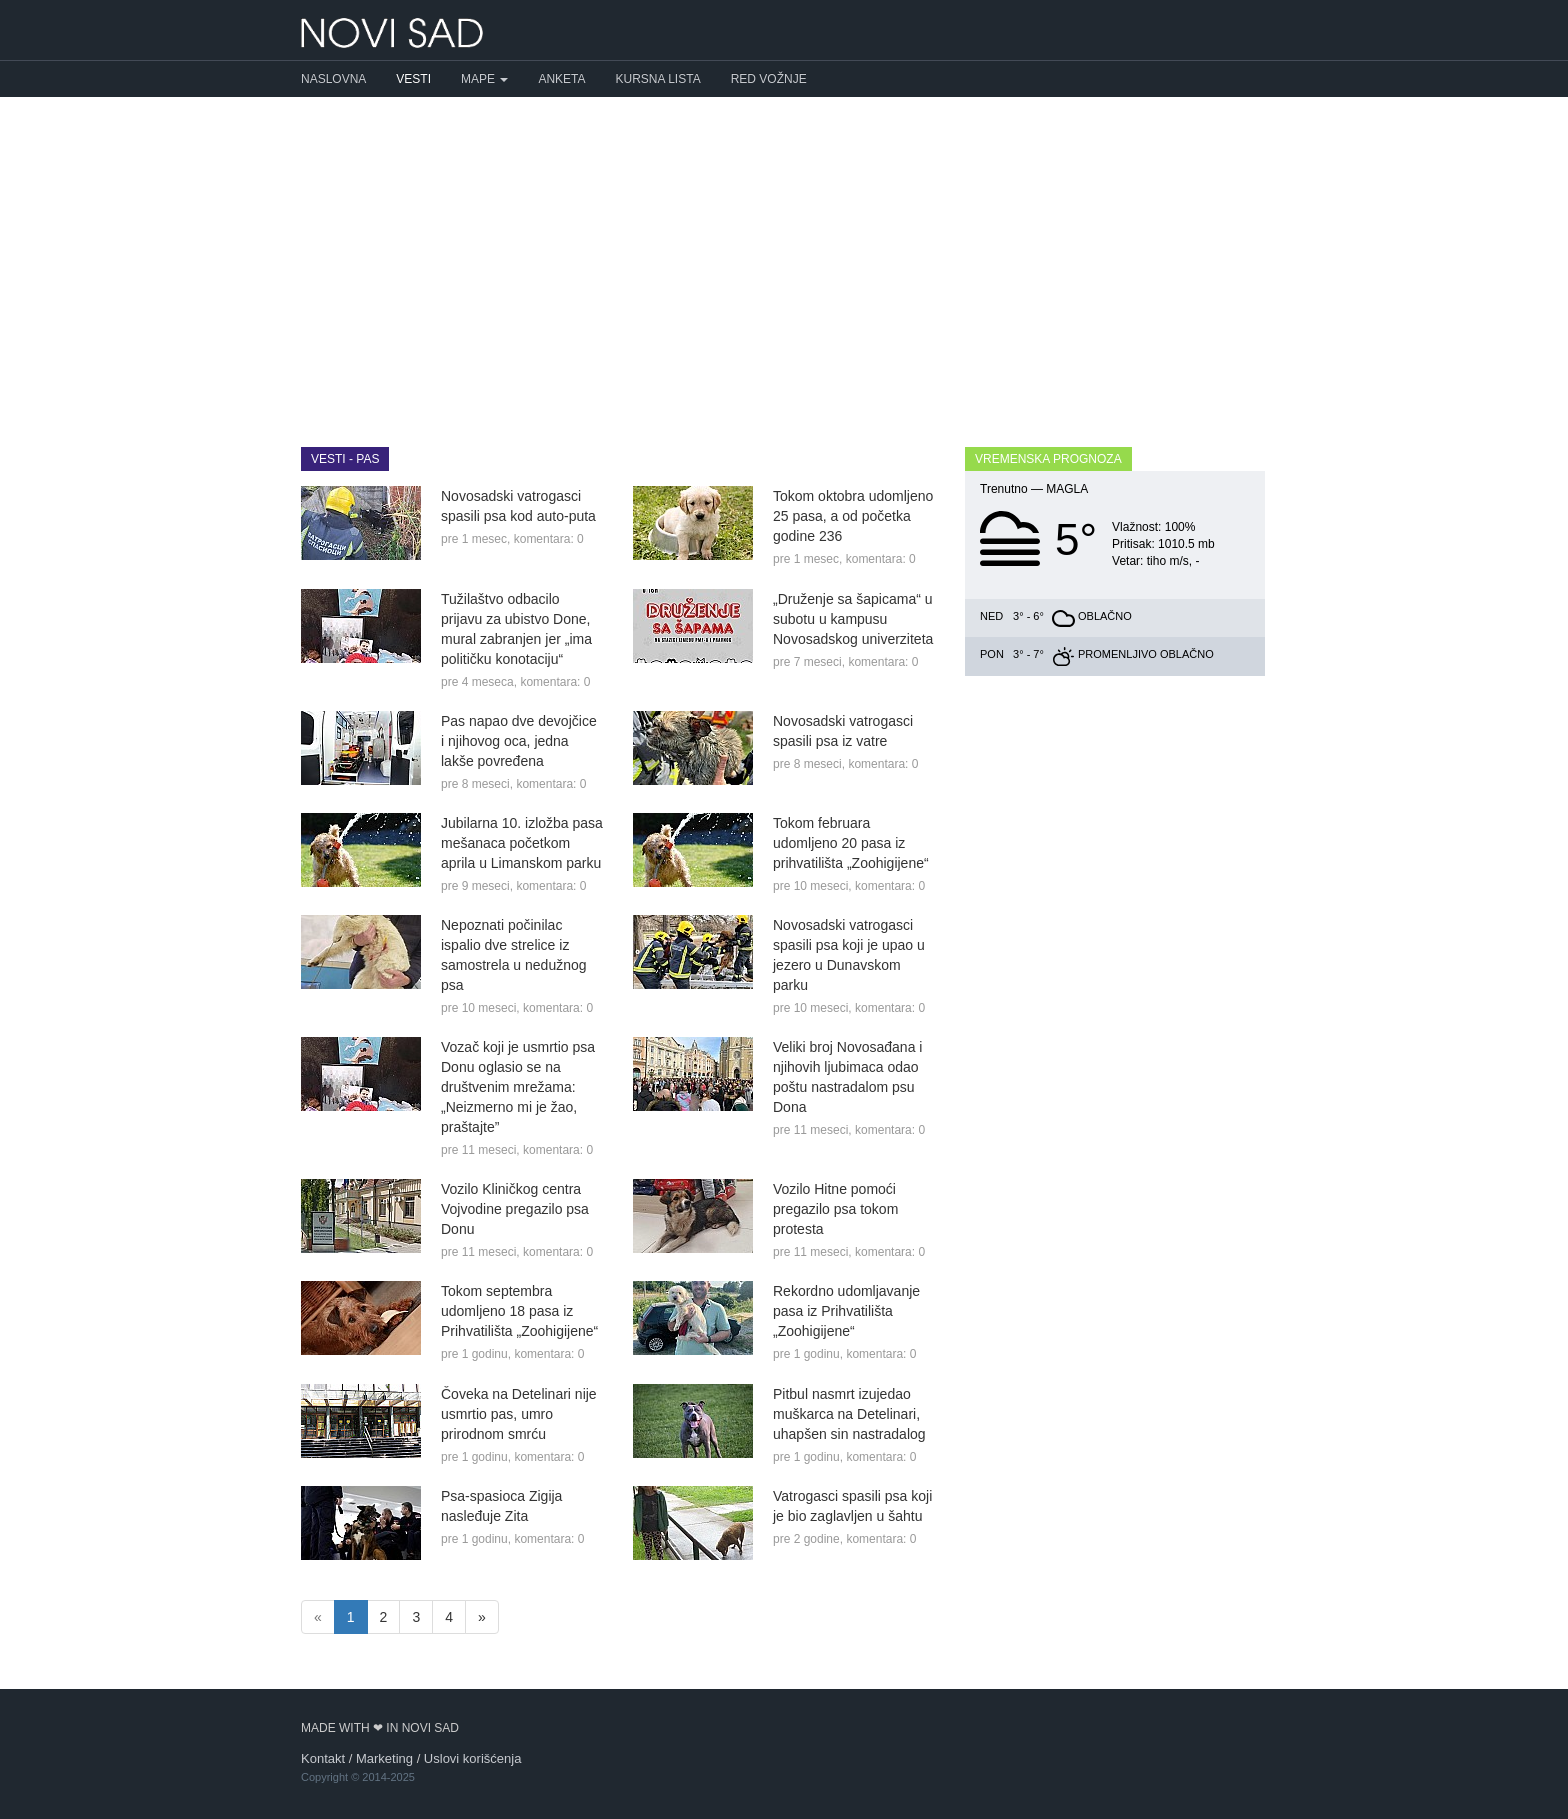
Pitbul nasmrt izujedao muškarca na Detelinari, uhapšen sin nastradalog (849, 1414)
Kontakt (323, 1758)
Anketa (561, 79)
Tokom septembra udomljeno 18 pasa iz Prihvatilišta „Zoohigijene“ (519, 1311)
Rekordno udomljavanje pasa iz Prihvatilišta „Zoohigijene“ (846, 1311)
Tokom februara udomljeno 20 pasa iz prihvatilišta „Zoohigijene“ (851, 843)
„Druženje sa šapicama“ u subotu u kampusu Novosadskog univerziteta (853, 619)
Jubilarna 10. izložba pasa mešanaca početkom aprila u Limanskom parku (522, 843)
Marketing (384, 1758)
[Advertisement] (784, 257)
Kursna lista (658, 79)
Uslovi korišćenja (473, 1758)
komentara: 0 (549, 539)
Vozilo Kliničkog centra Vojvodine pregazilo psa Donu (515, 1209)
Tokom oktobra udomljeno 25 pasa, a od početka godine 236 (853, 516)
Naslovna (333, 79)
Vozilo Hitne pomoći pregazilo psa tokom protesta (835, 1209)
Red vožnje (769, 79)
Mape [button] (484, 79)
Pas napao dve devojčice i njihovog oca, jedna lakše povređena (519, 741)
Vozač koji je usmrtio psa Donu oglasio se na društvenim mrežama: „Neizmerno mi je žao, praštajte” (518, 1087)
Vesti (413, 79)
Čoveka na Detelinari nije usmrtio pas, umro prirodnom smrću (519, 1414)
